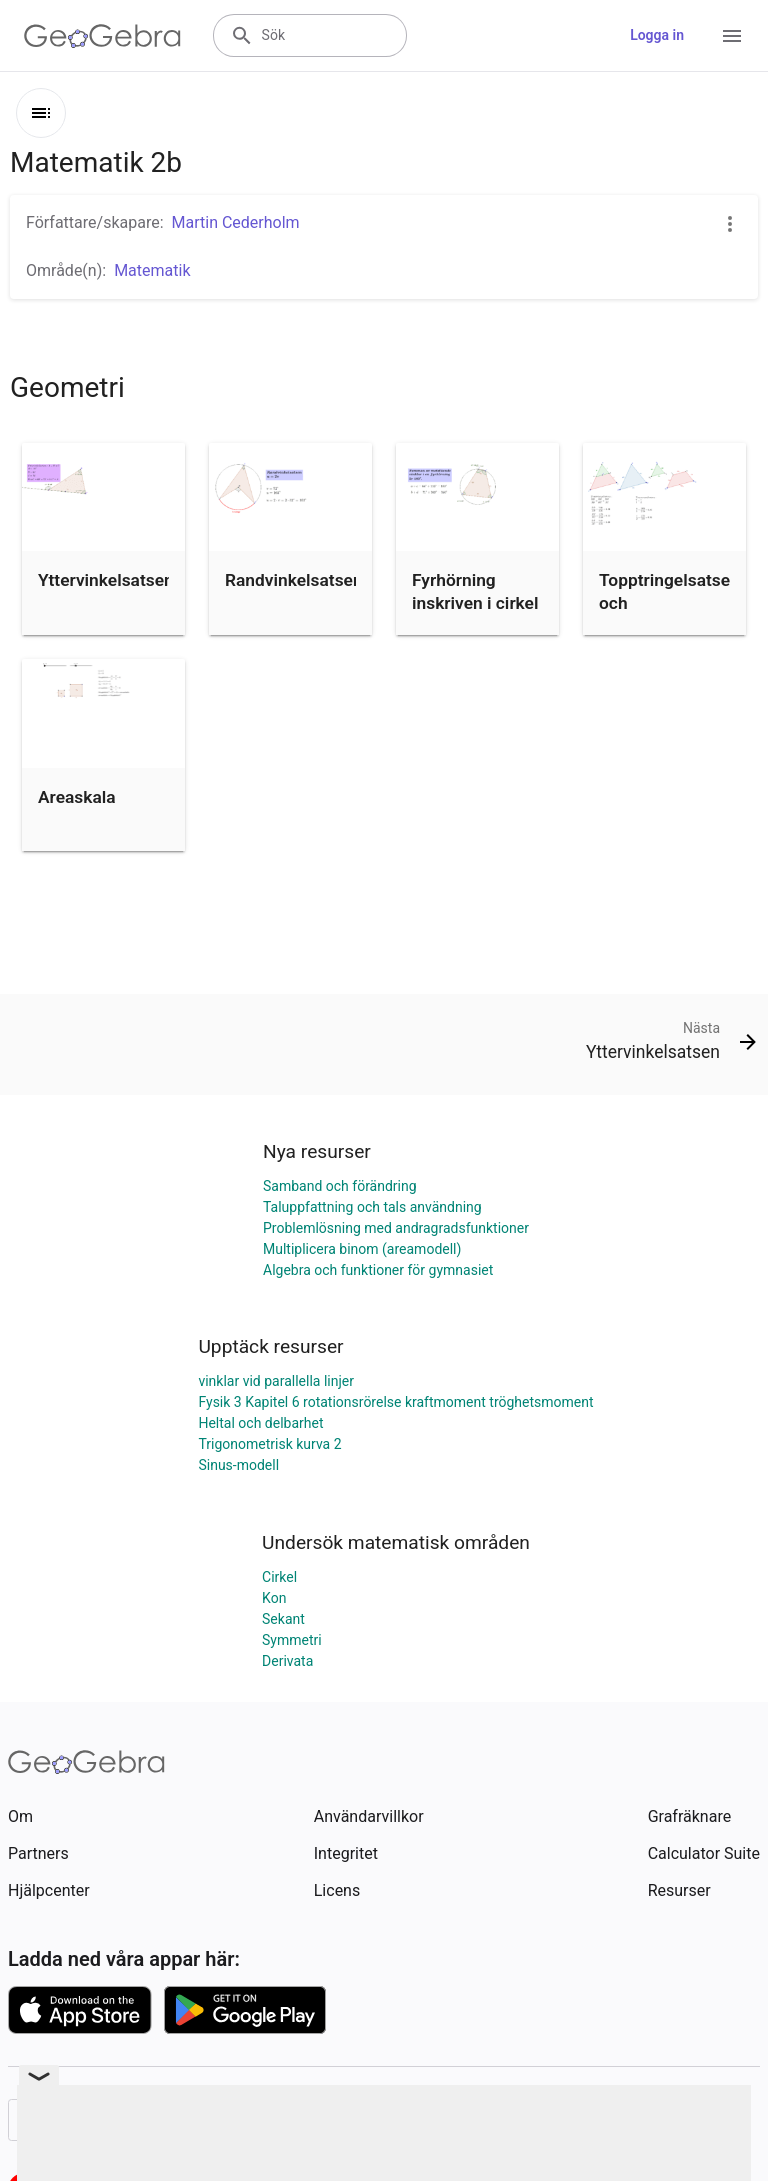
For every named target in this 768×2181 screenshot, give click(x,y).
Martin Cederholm (236, 222)
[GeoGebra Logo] (102, 36)
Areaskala (77, 797)
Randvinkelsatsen (294, 580)
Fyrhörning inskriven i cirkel (475, 591)
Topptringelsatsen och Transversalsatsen (670, 602)
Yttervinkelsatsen (106, 580)
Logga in (657, 35)
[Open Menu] (732, 36)
